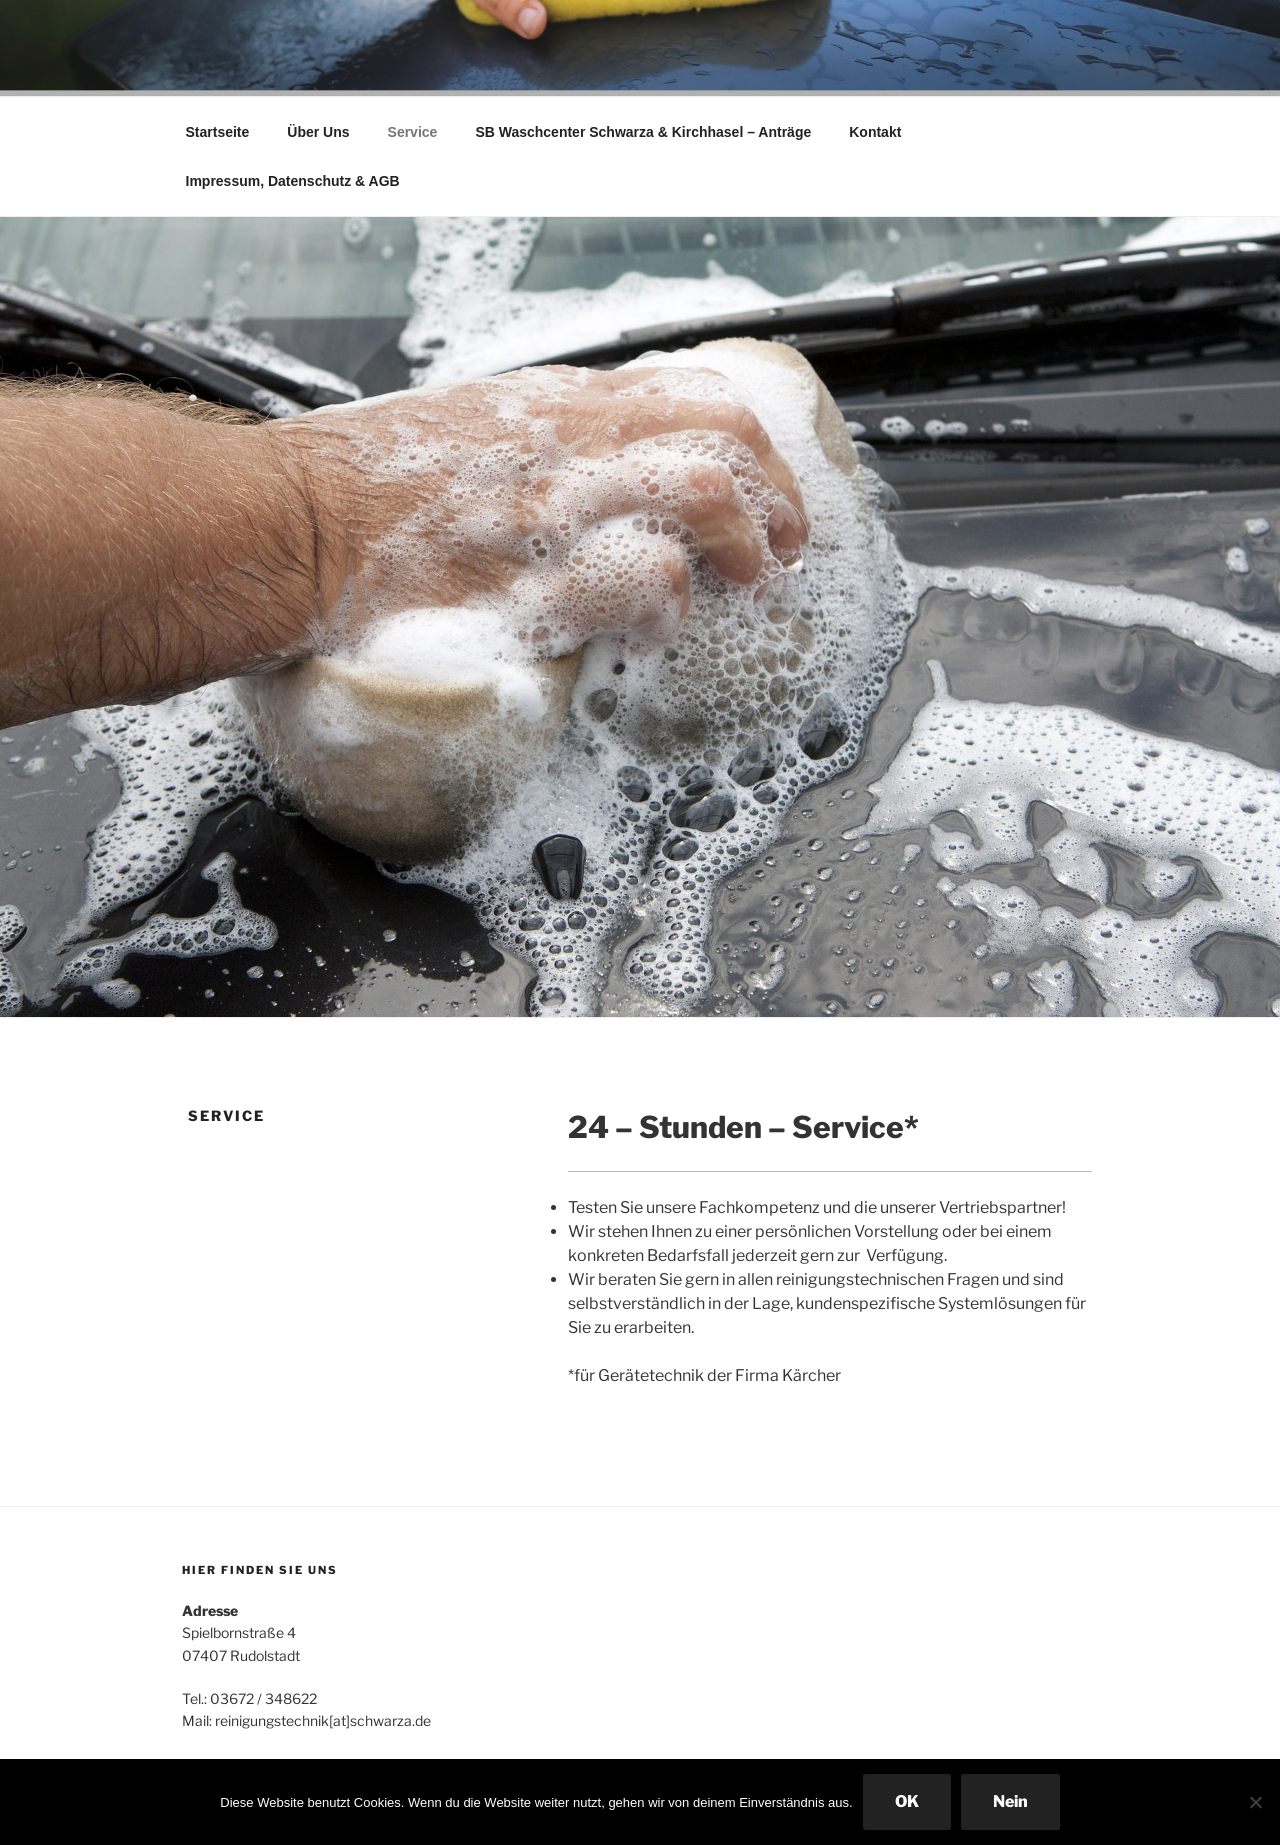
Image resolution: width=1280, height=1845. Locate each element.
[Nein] (1255, 1802)
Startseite (218, 132)
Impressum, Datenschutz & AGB (293, 181)
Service (413, 132)
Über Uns (318, 132)
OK (907, 1801)
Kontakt (875, 132)
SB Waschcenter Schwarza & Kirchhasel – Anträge (643, 132)
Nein (1010, 1801)
